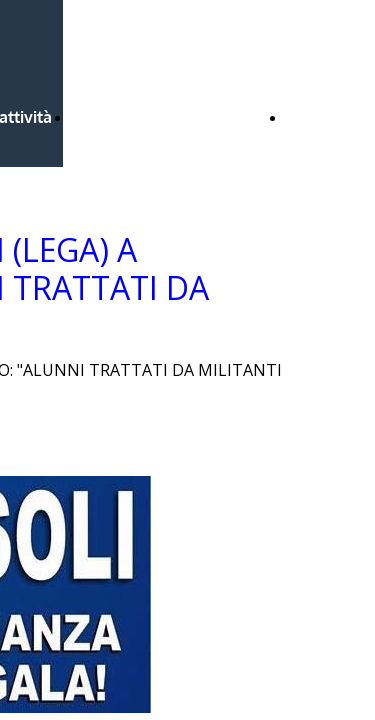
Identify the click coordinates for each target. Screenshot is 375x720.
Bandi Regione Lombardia (169, 117)
